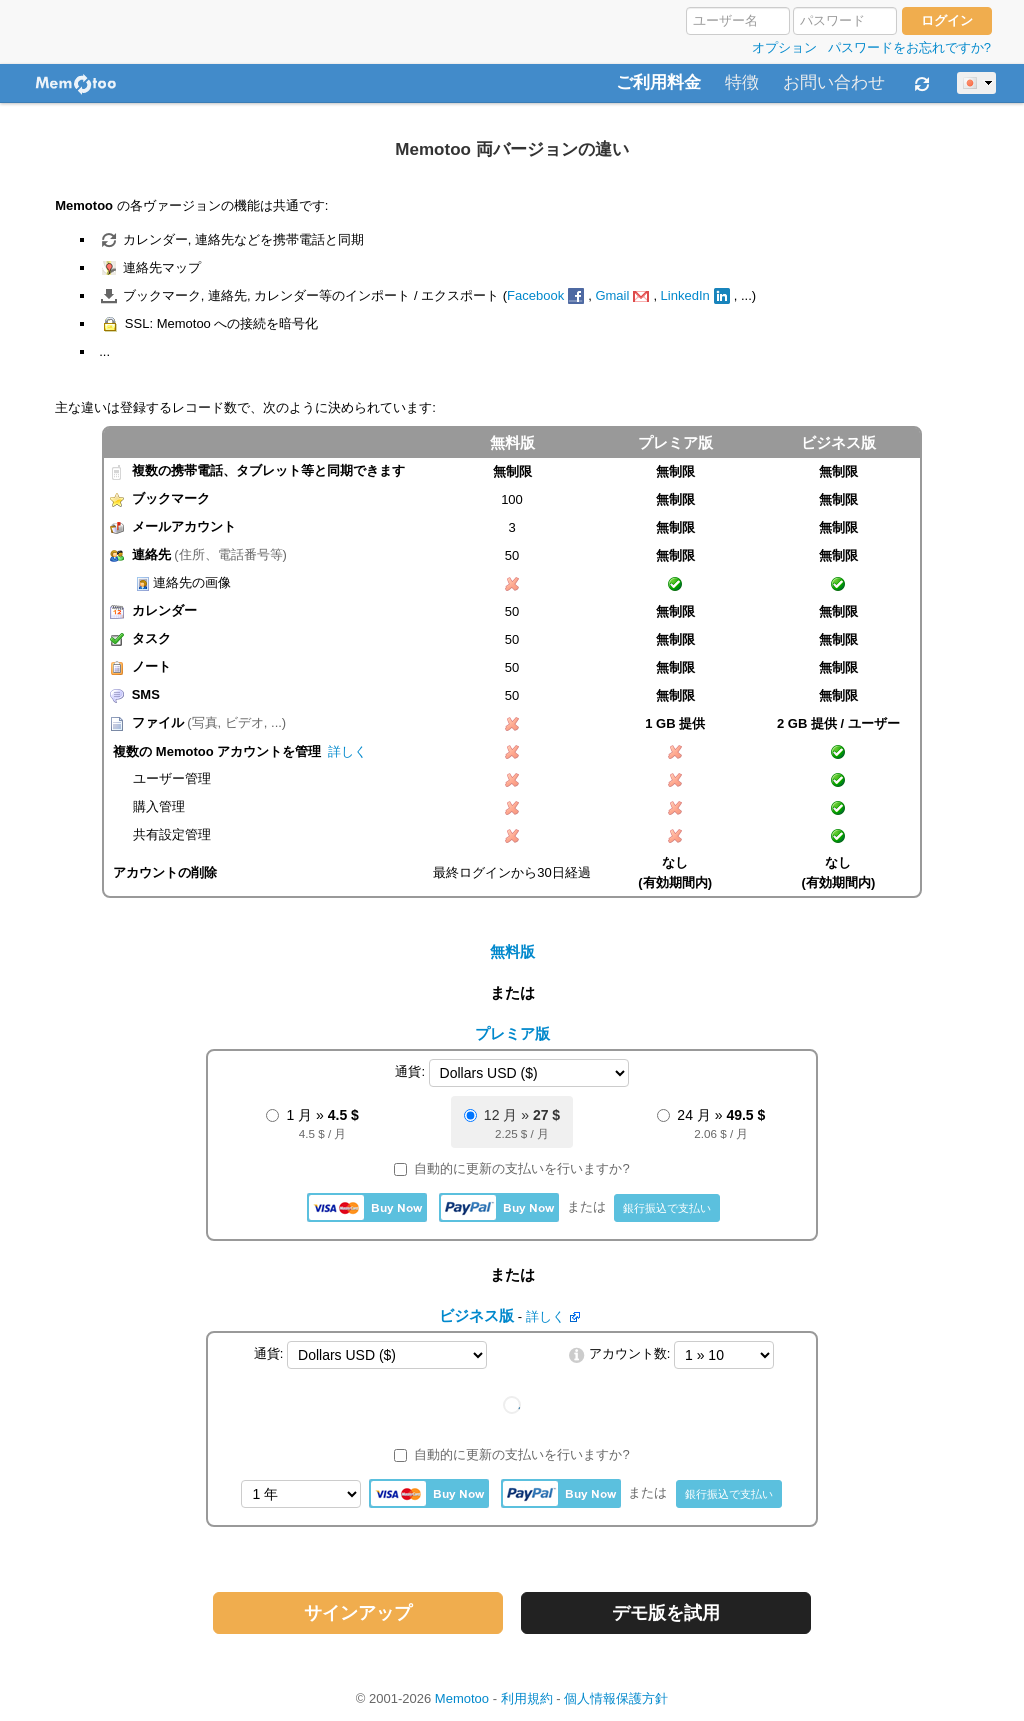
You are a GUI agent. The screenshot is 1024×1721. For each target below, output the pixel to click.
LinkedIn (685, 295)
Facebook (535, 295)
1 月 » (312, 1125)
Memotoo (462, 1698)
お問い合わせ (834, 83)
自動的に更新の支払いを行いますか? (511, 1168)
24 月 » (711, 1125)
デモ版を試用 (666, 1613)
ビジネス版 (838, 442)
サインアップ (358, 1613)
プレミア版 (675, 442)
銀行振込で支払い (667, 1208)
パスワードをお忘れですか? (909, 47)
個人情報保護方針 (616, 1698)
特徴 (742, 83)
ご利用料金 (658, 83)
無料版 (512, 951)
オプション (784, 47)
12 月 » (512, 1125)
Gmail (612, 295)
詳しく (347, 751)
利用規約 (527, 1698)
